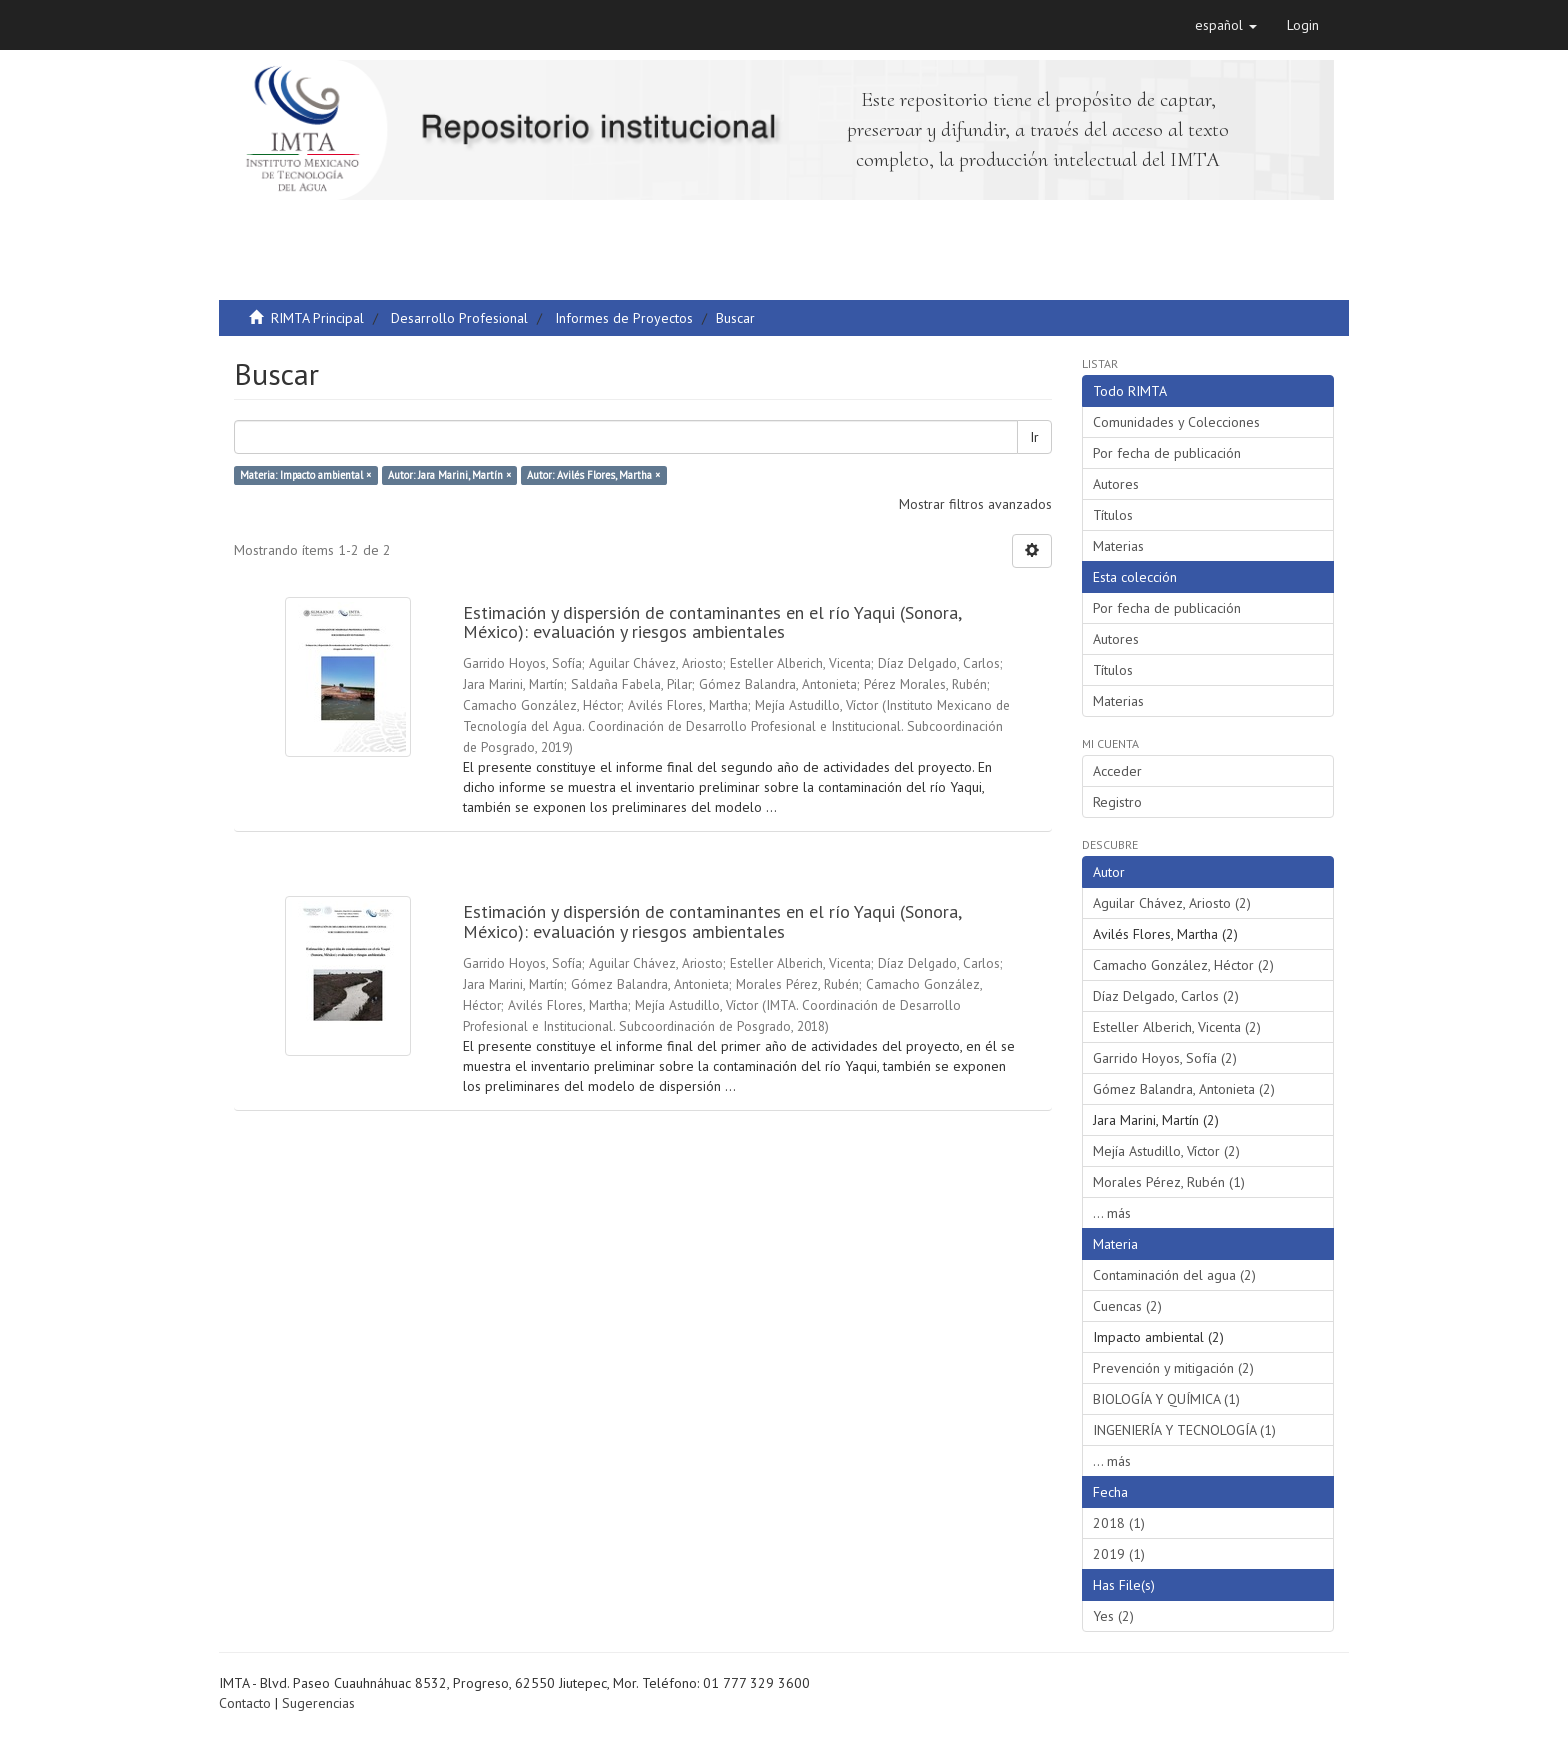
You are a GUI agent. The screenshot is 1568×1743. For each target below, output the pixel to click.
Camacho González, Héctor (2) (1183, 965)
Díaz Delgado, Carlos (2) (1166, 996)
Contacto (245, 1703)
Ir (1034, 437)
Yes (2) (1113, 1616)
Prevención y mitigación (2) (1173, 1368)
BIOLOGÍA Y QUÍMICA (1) (1166, 1399)
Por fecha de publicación (1167, 453)
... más (1112, 1213)
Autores (1116, 484)
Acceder (1117, 771)
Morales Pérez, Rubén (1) (1169, 1182)
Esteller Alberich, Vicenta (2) (1177, 1027)
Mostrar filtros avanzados (975, 504)
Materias (1118, 546)
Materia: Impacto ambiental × (305, 475)
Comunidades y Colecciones (1176, 422)
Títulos (1113, 515)
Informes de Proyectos (624, 318)
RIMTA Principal (317, 318)
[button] (1226, 25)
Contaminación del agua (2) (1174, 1275)
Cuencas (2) (1127, 1306)
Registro (1117, 802)
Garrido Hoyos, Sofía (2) (1165, 1058)
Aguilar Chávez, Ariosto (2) (1172, 903)
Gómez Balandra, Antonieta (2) (1184, 1089)
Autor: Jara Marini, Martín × (449, 475)
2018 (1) (1119, 1523)
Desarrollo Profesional (459, 318)
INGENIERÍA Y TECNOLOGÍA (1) (1184, 1430)
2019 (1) (1119, 1554)
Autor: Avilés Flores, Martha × (593, 475)
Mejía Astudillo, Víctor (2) (1166, 1151)
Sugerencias (318, 1703)
